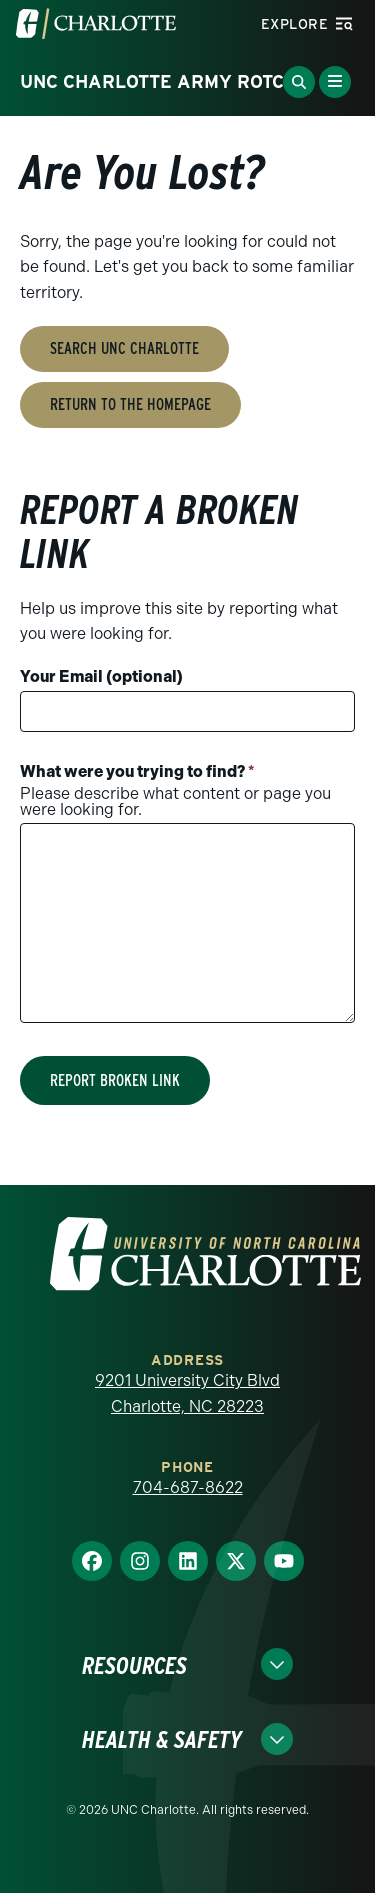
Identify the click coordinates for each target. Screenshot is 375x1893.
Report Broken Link (115, 1080)
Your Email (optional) (101, 676)
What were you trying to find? (137, 771)
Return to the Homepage (130, 404)
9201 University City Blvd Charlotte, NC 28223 (187, 1393)
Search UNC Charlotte (124, 348)
